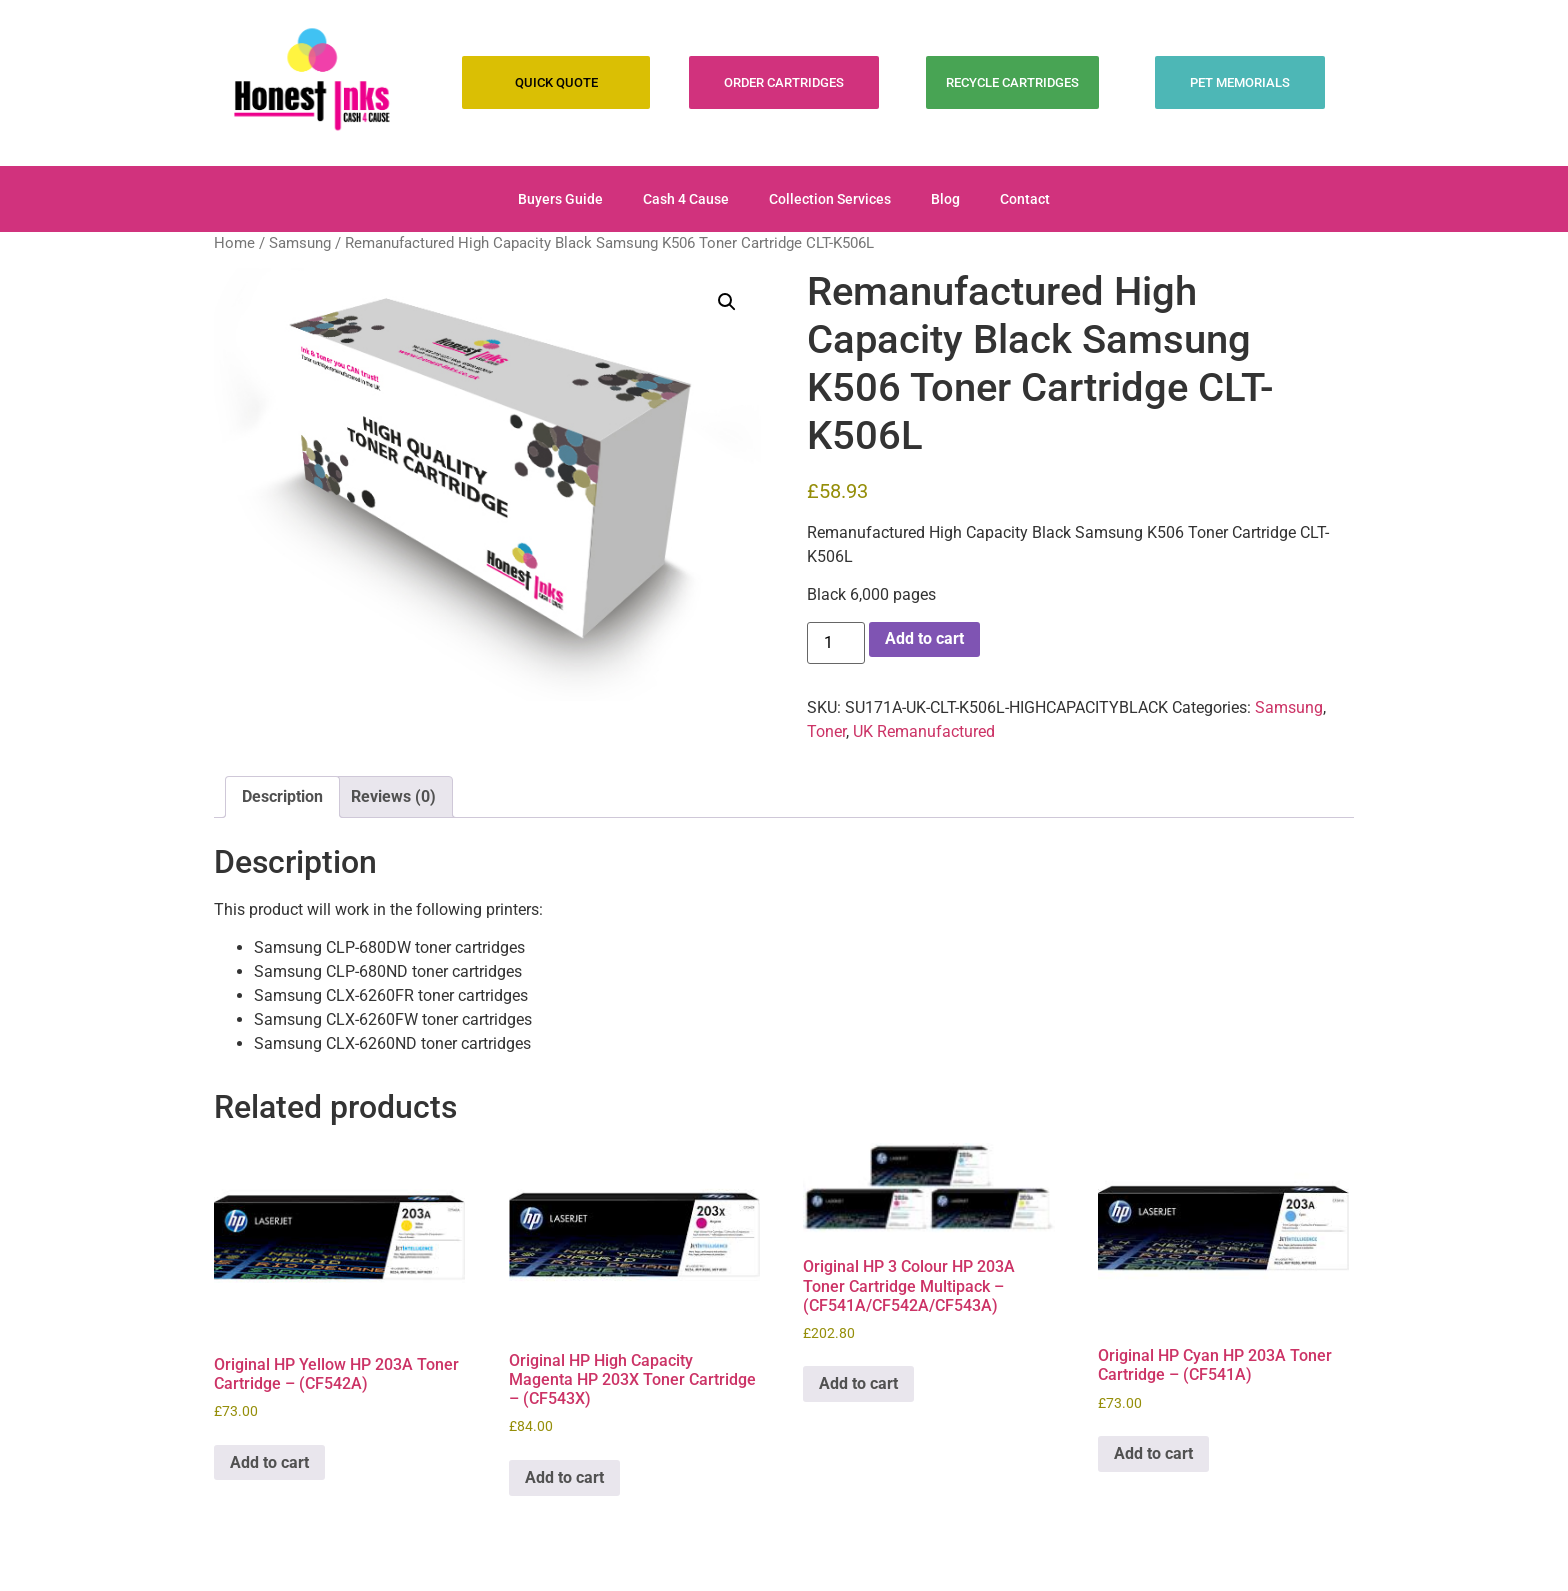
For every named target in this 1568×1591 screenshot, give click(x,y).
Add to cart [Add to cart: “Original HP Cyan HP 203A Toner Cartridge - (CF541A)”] (1153, 1453)
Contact (1025, 199)
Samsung (300, 243)
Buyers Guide (560, 199)
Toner (826, 731)
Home (234, 243)
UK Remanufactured (924, 731)
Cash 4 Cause (686, 199)
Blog (945, 199)
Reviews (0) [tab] (393, 796)
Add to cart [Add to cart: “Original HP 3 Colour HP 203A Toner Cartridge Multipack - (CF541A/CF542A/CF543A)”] (858, 1383)
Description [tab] (282, 796)
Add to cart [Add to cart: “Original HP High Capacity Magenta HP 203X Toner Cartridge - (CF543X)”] (564, 1477)
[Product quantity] (836, 643)
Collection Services (830, 199)
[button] (727, 302)
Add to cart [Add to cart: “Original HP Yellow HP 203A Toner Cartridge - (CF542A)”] (269, 1462)
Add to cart (924, 638)
